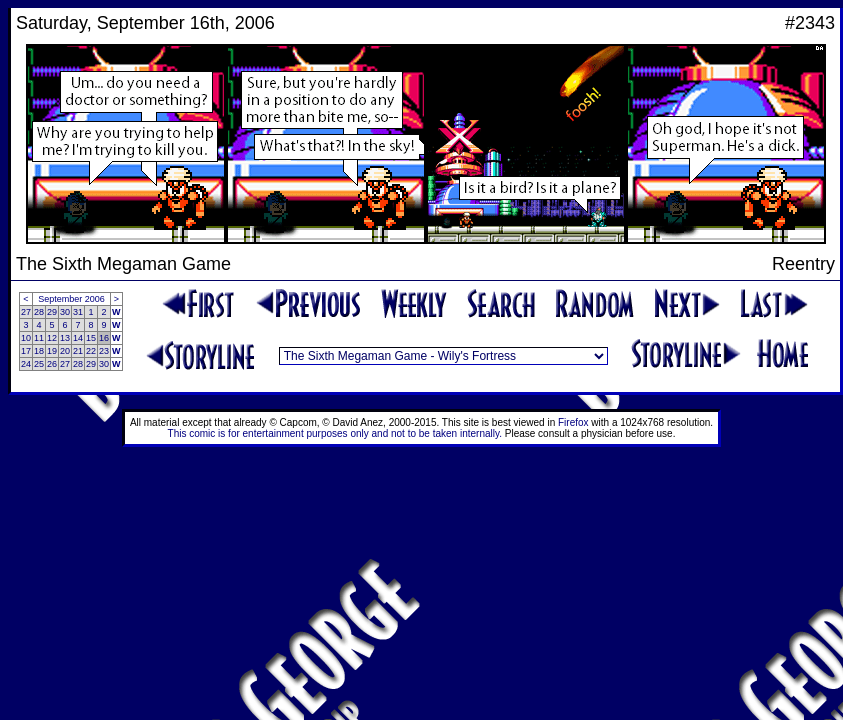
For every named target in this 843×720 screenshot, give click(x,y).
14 (78, 338)
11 (39, 338)
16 (104, 338)
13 (65, 338)
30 (65, 312)
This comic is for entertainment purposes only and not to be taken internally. (335, 433)
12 (52, 338)
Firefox (573, 422)
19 (52, 351)
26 (52, 364)
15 (91, 338)
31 (78, 312)
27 (26, 312)
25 (39, 364)
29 (52, 312)
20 (65, 351)
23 (104, 351)
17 (26, 351)
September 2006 (71, 299)
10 (26, 338)
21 (78, 351)
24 (26, 364)
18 (39, 351)
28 (39, 312)
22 (91, 351)
